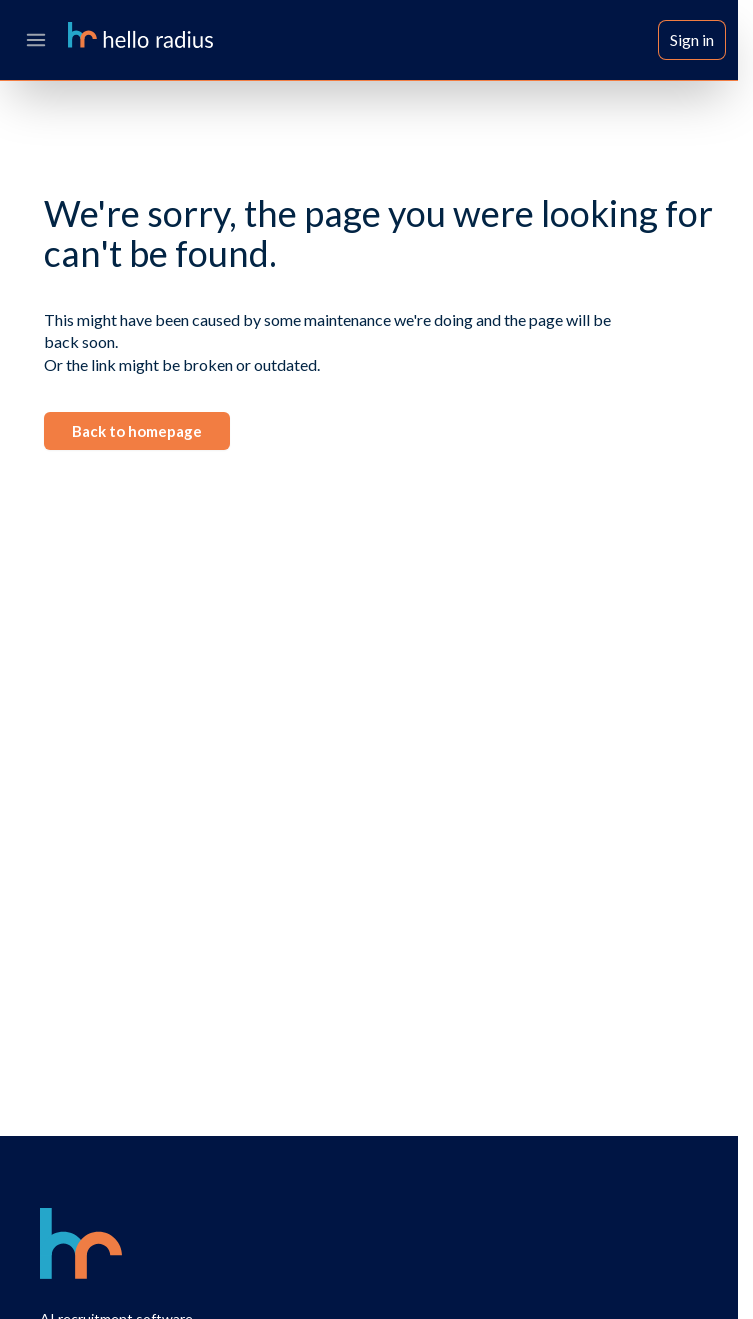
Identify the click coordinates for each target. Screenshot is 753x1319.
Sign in (692, 39)
